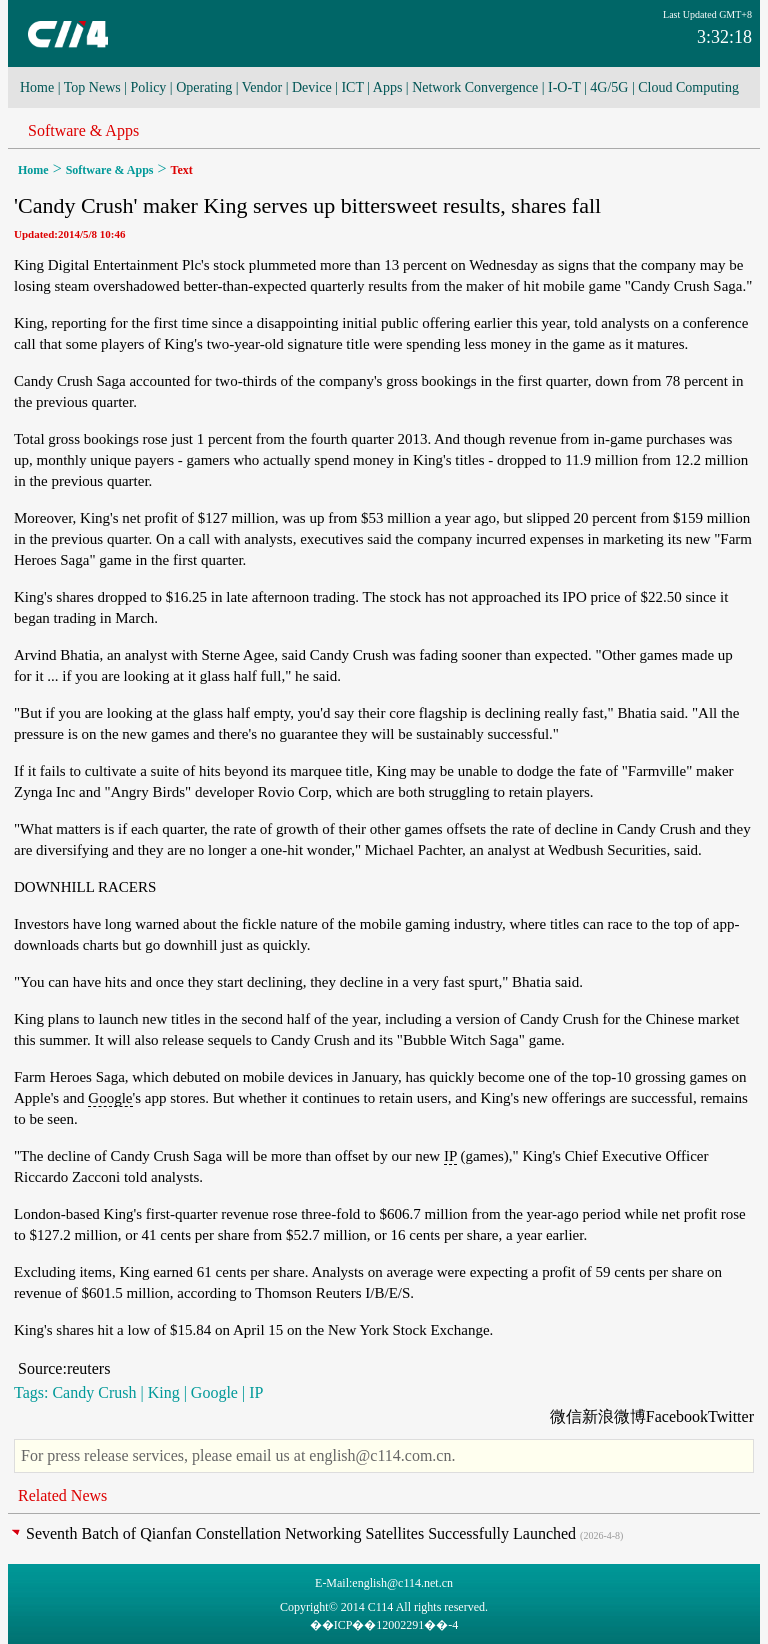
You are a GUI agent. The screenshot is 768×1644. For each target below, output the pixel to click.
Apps (388, 87)
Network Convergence (475, 87)
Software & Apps (83, 130)
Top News (92, 87)
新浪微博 (614, 1416)
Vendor (262, 87)
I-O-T (564, 87)
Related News (62, 1495)
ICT (352, 87)
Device (312, 87)
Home (37, 87)
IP (450, 1156)
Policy (149, 87)
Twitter (731, 1416)
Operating (204, 87)
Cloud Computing (688, 87)
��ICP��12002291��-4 (384, 1625)
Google (110, 1098)
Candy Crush (94, 1392)
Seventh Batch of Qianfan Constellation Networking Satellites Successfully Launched (301, 1533)
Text (182, 170)
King (164, 1392)
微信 (566, 1416)
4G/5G (609, 87)
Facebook (677, 1416)
